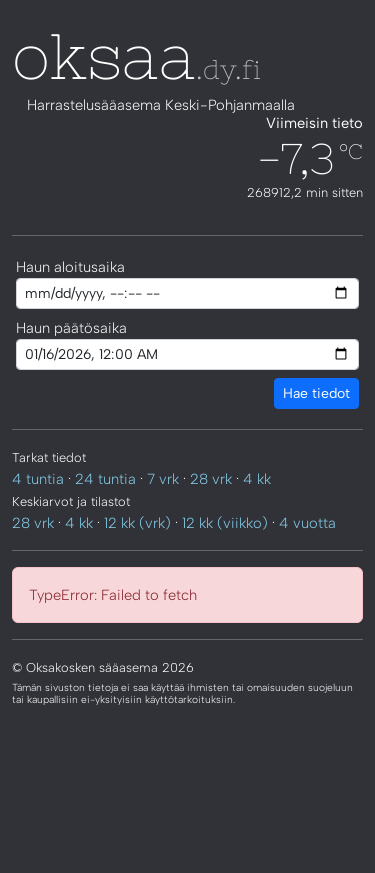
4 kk (257, 479)
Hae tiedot (316, 393)
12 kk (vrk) (137, 523)
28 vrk (211, 479)
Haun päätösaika (71, 328)
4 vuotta (307, 523)
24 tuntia (105, 479)
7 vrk (163, 479)
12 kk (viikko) (225, 523)
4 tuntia (38, 479)
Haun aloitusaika (70, 267)
